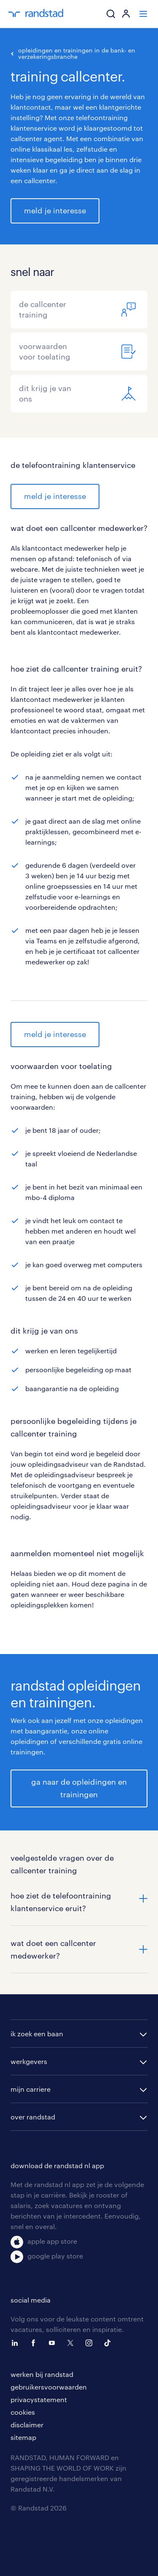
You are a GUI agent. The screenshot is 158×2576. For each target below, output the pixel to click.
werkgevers (29, 2061)
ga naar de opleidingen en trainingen (79, 1788)
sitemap (23, 2437)
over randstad (33, 2117)
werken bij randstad (42, 2374)
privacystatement (39, 2399)
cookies (23, 2412)
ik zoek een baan (37, 2034)
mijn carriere (31, 2089)
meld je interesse (55, 210)
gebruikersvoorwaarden (49, 2387)
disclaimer (27, 2425)
